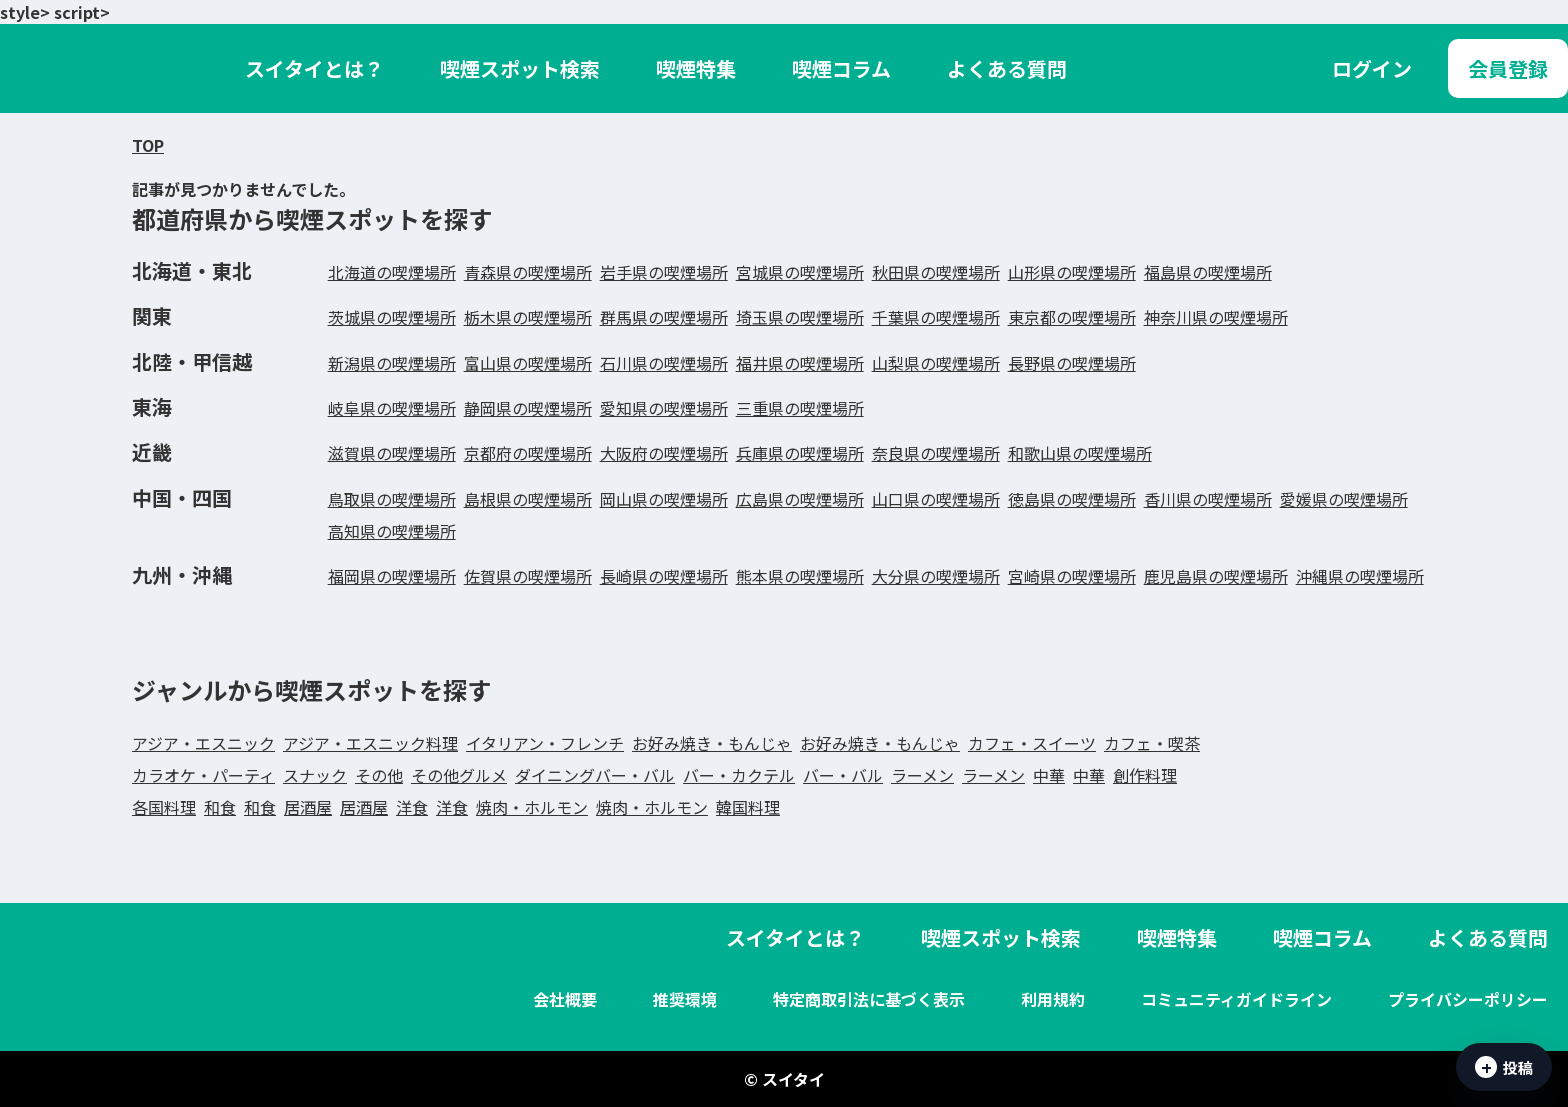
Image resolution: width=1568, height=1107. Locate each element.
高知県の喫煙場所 (392, 531)
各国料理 (164, 807)
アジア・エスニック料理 (370, 743)
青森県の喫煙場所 (528, 272)
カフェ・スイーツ (1032, 743)
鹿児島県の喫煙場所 (1216, 576)
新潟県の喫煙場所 (392, 363)
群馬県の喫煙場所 (664, 317)
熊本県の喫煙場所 (800, 576)
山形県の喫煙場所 (1072, 272)
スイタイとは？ (314, 68)
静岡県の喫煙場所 (528, 408)
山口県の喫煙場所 (936, 499)
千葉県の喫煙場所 (936, 317)
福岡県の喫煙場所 (392, 576)
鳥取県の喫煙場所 (392, 499)
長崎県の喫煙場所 (664, 576)
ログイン (1372, 68)
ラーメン (922, 775)
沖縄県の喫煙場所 (1360, 576)
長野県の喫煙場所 (1072, 363)
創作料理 (1145, 775)
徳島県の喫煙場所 (1072, 499)
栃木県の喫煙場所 (528, 317)
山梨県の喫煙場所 (936, 363)
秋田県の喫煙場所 (936, 272)
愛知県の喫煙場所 (664, 408)
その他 (379, 775)
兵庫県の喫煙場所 (800, 453)
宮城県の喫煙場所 (800, 272)
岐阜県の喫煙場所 (392, 408)
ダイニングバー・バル (595, 775)
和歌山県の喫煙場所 (1080, 453)
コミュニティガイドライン (1236, 999)
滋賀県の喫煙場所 (392, 453)
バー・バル (843, 775)
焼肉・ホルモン (532, 807)
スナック (315, 775)
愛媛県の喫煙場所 (1344, 499)
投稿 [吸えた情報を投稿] (1504, 1067)
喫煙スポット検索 (520, 68)
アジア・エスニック (203, 743)
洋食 (412, 807)
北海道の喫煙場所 (392, 272)
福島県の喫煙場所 (1208, 272)
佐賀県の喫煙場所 (528, 576)
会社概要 (565, 999)
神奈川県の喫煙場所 (1216, 317)
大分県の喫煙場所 (936, 576)
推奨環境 (685, 999)
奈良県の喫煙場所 (936, 453)
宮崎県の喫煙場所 (1072, 576)
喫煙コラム (841, 68)
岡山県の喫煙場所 (664, 499)
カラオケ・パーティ (203, 775)
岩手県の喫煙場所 (664, 272)
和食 (220, 807)
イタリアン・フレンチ (545, 743)
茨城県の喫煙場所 (392, 317)
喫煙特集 (696, 68)
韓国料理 (748, 807)
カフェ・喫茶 (1152, 743)
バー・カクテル (739, 775)
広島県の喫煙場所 (800, 499)
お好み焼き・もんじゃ (712, 743)
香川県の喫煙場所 (1208, 499)
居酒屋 (308, 807)
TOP (148, 145)
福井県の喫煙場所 (800, 363)
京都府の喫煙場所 (528, 453)
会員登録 (1508, 68)
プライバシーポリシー (1468, 999)
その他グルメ (459, 775)
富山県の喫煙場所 (528, 363)
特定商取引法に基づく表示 (869, 999)
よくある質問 (1007, 68)
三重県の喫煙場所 (800, 408)
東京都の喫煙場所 (1072, 317)
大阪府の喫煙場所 (664, 453)
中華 (1049, 775)
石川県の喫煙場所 (664, 363)
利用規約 (1053, 999)
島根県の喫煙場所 (528, 499)
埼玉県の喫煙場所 (800, 317)
